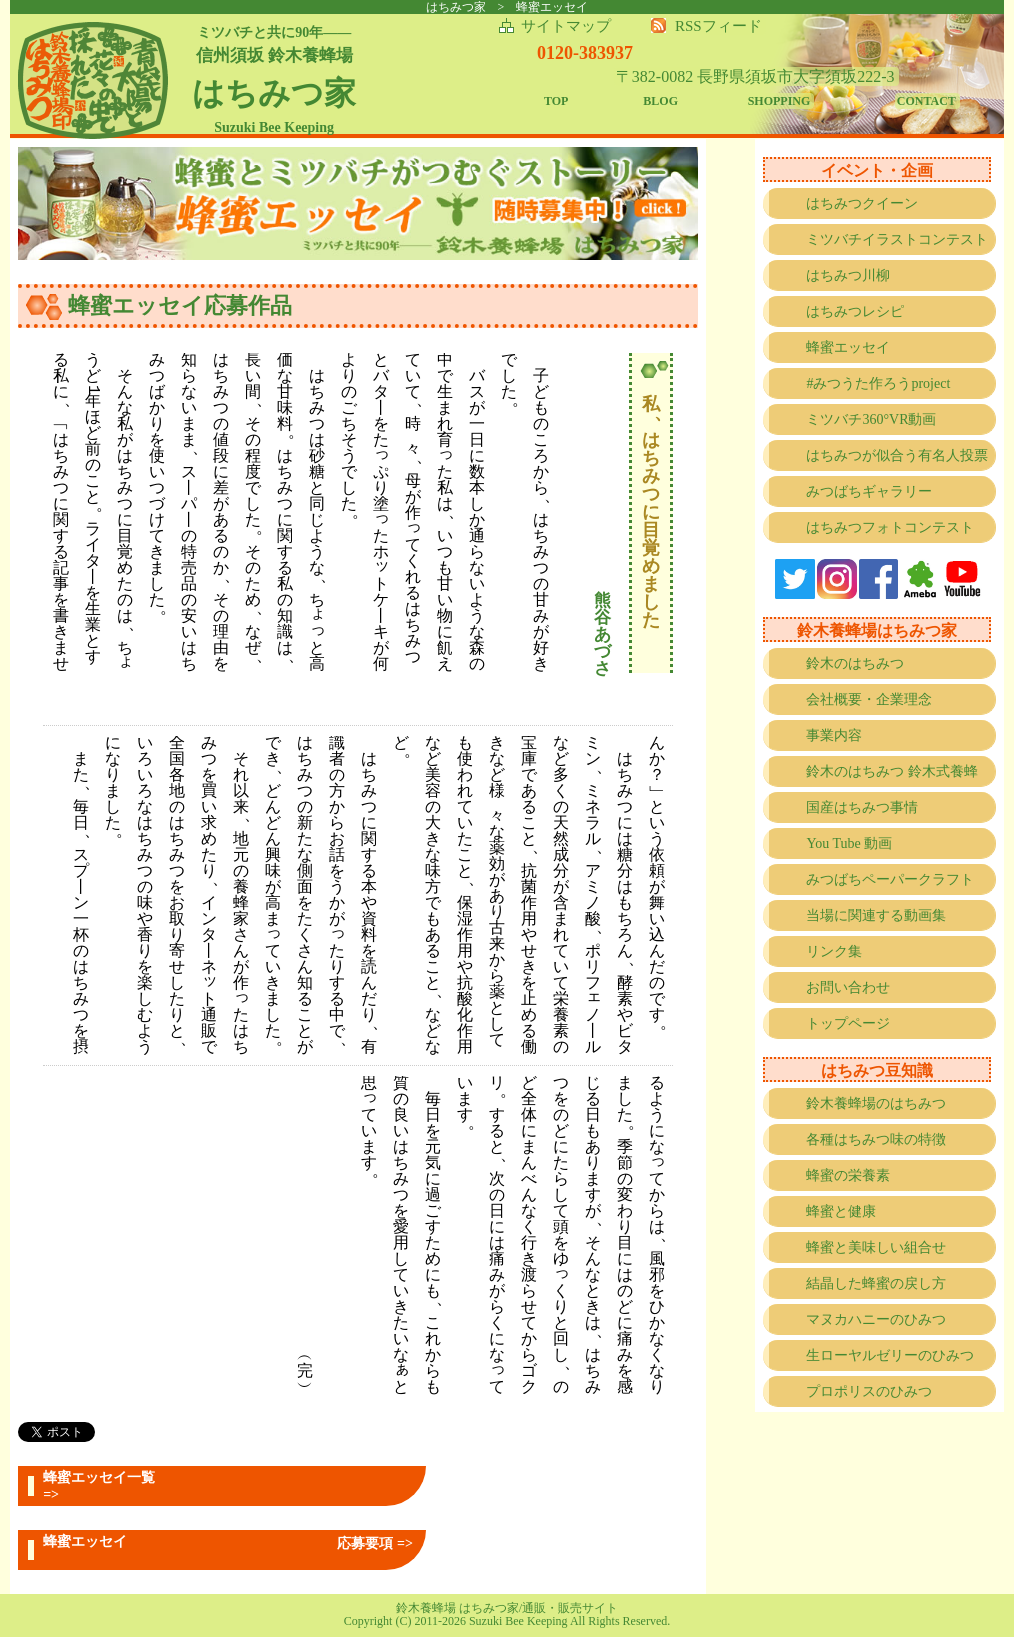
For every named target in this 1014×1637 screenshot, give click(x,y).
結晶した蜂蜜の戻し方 (876, 1283)
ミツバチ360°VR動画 (871, 419)
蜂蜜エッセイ (848, 347)
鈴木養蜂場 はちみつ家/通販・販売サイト (507, 1608)
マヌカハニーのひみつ (876, 1319)
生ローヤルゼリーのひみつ (890, 1355)
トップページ (848, 1023)
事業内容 (834, 735)
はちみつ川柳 (848, 275)
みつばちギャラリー (869, 491)
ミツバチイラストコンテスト (897, 239)
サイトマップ (566, 26)
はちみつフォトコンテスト (890, 527)
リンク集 (834, 951)
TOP (556, 101)
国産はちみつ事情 (862, 807)
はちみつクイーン (862, 203)
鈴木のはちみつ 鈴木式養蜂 (892, 771)
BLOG (660, 101)
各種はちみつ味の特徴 (876, 1139)
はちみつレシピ (855, 311)
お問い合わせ (848, 987)
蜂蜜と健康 (841, 1211)
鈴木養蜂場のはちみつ (876, 1103)
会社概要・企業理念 (869, 699)
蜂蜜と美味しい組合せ (876, 1247)
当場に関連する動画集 (876, 915)
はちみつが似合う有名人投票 (897, 455)
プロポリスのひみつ (869, 1391)
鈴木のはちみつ (855, 663)
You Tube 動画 (849, 843)
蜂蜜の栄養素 (848, 1175)
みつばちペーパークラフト (890, 879)
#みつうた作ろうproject (878, 383)
